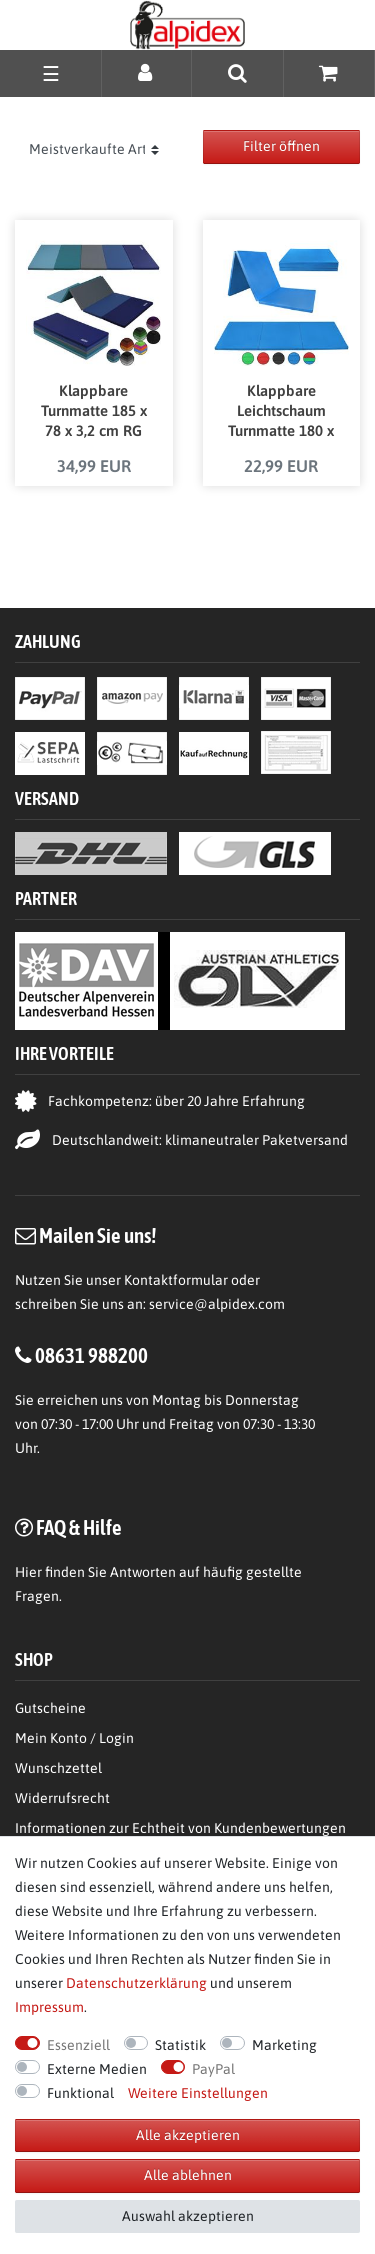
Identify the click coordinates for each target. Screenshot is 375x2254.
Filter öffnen (281, 146)
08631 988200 (91, 1355)
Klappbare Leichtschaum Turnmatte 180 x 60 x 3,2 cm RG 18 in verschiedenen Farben (281, 412)
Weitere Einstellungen (198, 2093)
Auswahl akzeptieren (188, 2216)
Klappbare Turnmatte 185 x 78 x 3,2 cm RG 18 (94, 412)
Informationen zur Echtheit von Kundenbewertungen (180, 1828)
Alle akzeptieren (188, 2135)
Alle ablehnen (188, 2175)
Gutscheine (50, 1708)
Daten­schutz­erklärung (136, 1983)
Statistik (180, 2045)
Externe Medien (97, 2069)
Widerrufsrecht (62, 1798)
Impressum (49, 2007)
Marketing (284, 2045)
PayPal (213, 2069)
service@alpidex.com (217, 1304)
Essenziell (78, 2045)
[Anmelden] (146, 72)
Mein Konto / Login (74, 1738)
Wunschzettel (58, 1768)
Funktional (80, 2093)
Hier (28, 1572)
